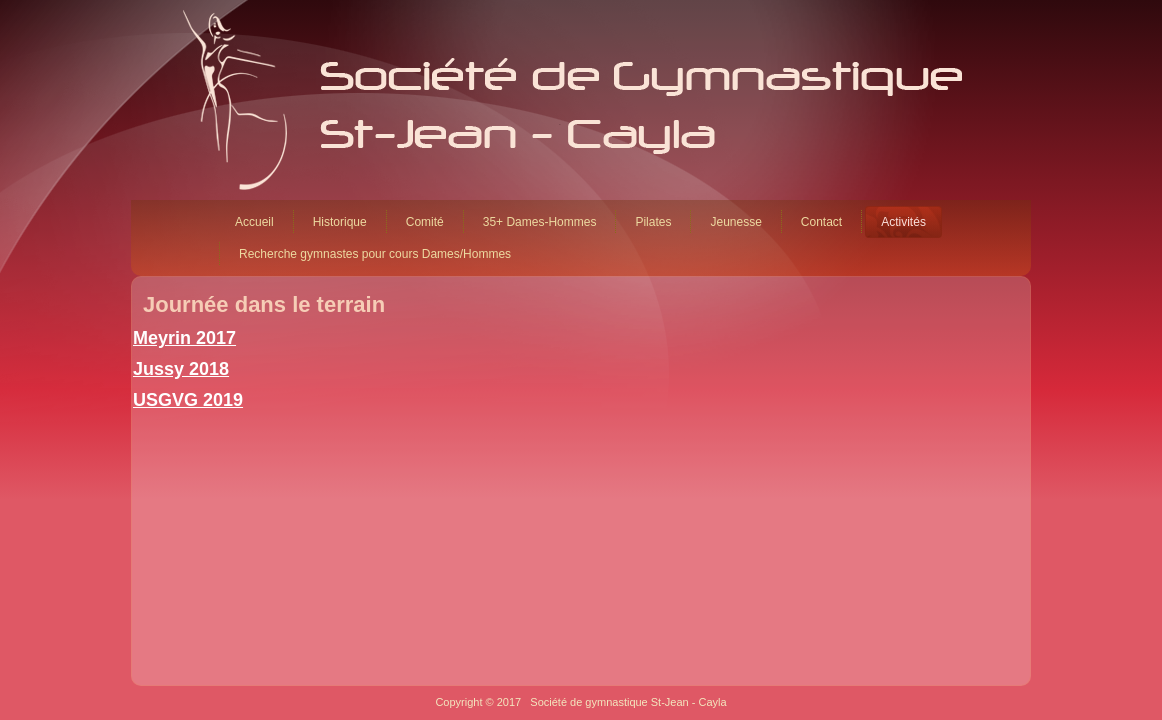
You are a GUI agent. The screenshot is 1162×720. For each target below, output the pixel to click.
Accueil (254, 222)
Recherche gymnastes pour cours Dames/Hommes (375, 254)
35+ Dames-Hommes (540, 222)
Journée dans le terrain (264, 304)
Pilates (653, 222)
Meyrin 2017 (184, 338)
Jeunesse (735, 222)
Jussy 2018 (181, 369)
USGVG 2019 (188, 400)
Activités (903, 222)
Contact (821, 222)
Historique (340, 222)
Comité (425, 222)
